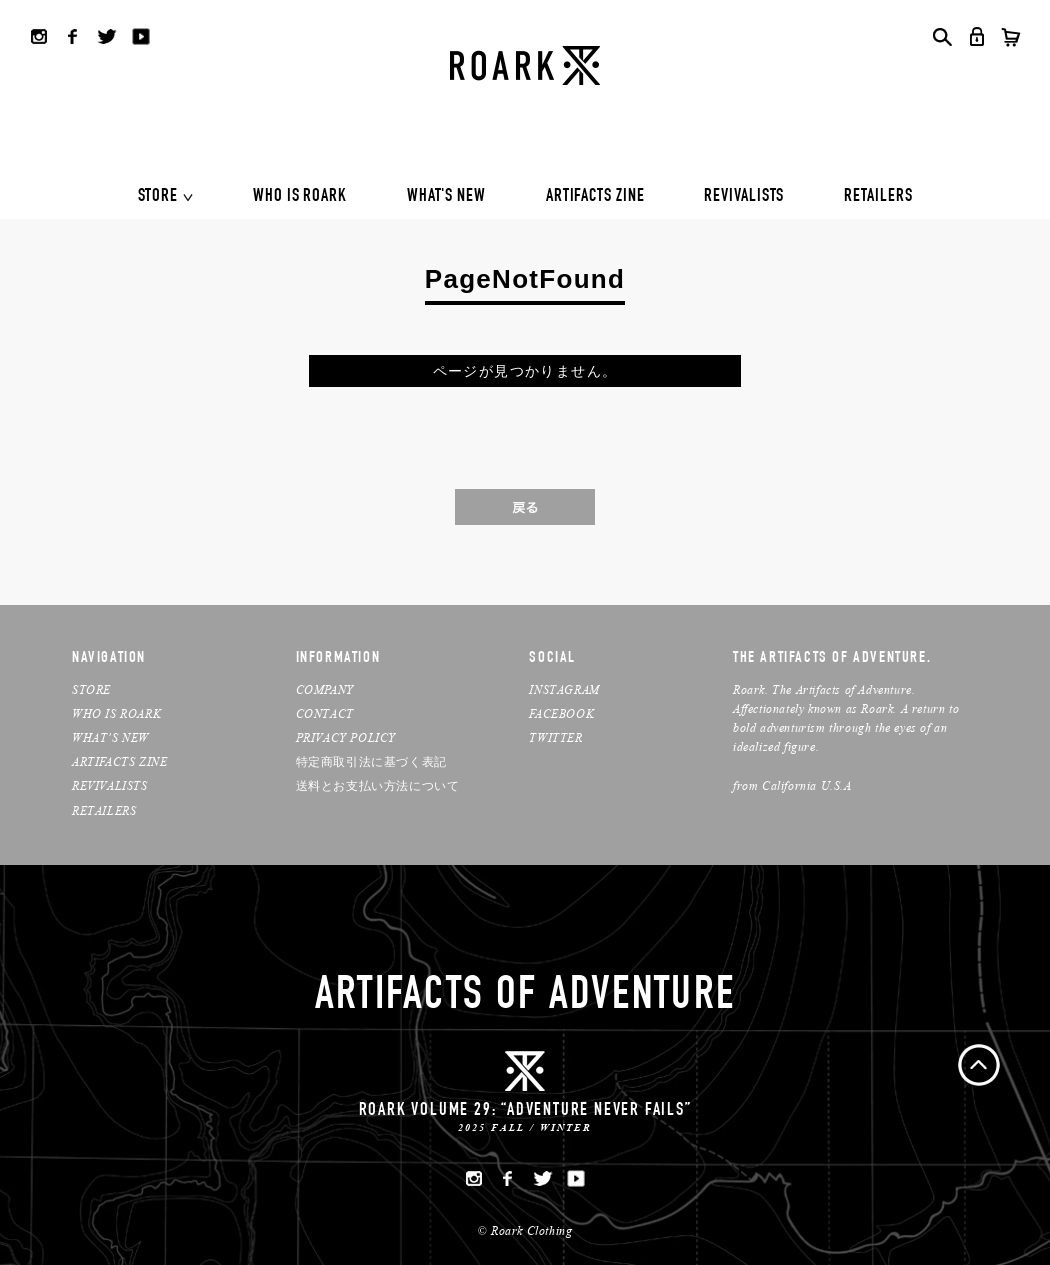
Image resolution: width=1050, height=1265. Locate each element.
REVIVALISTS (744, 197)
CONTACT (325, 713)
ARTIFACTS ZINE (595, 197)
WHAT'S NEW (446, 197)
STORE (158, 197)
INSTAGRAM (564, 689)
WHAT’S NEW (110, 737)
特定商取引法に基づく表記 (371, 761)
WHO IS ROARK (300, 197)
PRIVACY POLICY (346, 737)
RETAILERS (878, 197)
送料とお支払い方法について (378, 785)
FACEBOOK (561, 713)
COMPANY (325, 689)
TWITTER (555, 737)
